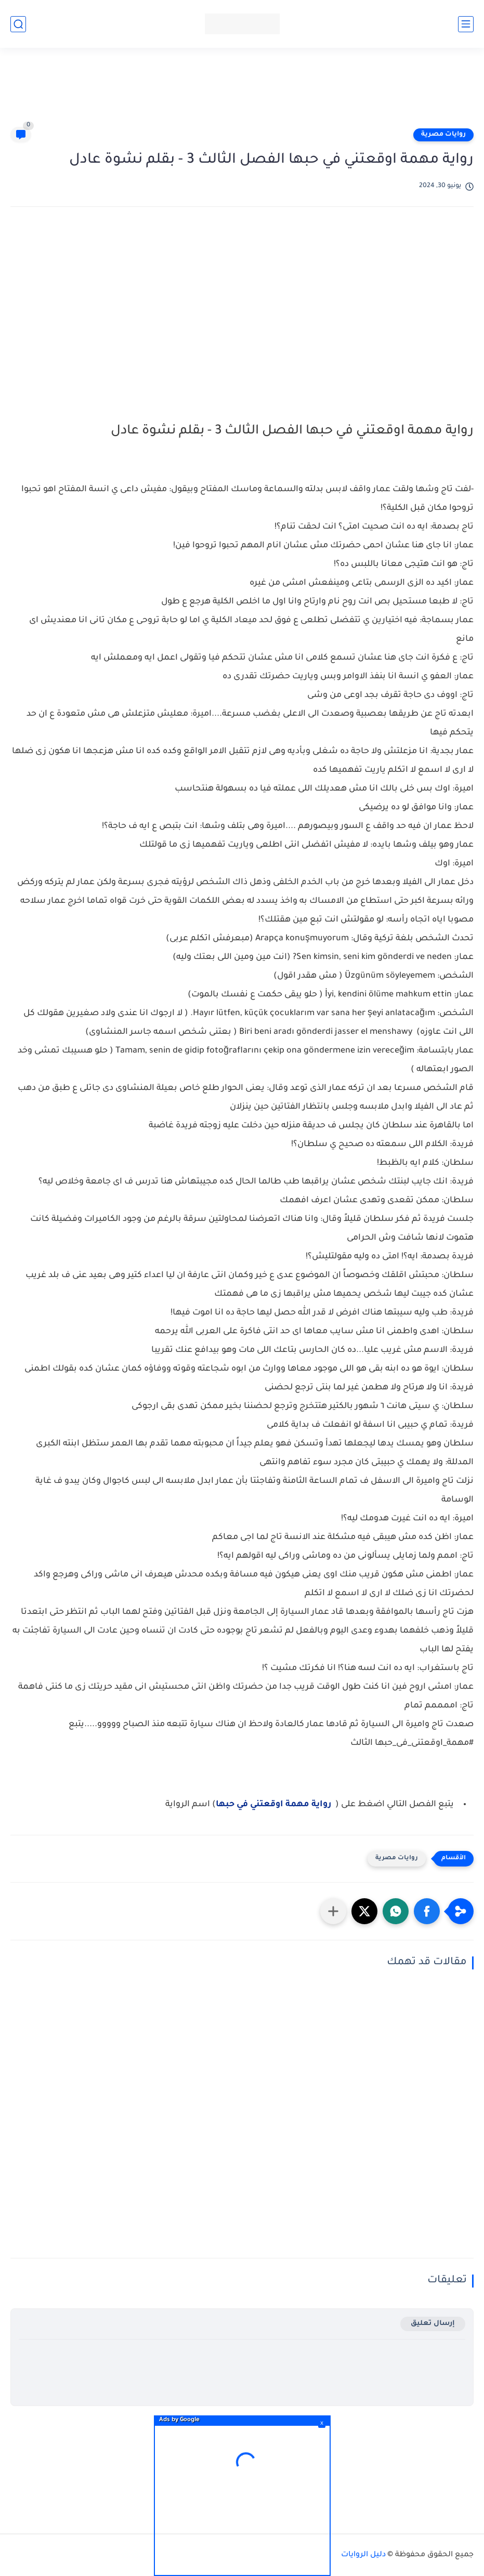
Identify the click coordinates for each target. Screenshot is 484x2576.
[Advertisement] (242, 92)
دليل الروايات (363, 2555)
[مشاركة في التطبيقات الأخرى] (333, 1911)
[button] (427, 1911)
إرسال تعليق (433, 2324)
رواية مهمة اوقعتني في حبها (273, 1804)
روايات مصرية (443, 134)
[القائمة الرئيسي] (466, 24)
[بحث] (18, 24)
